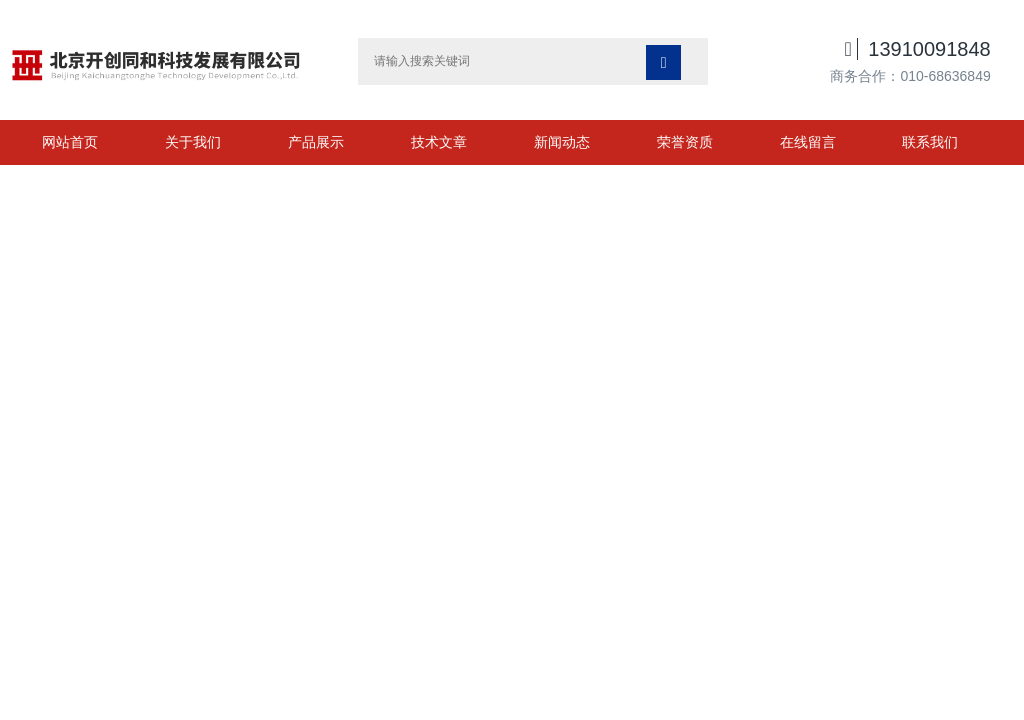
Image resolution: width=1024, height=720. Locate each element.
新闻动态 (562, 142)
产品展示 (316, 142)
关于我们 (193, 142)
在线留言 (808, 142)
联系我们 (930, 142)
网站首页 (70, 142)
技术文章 (439, 142)
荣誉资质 (685, 142)
